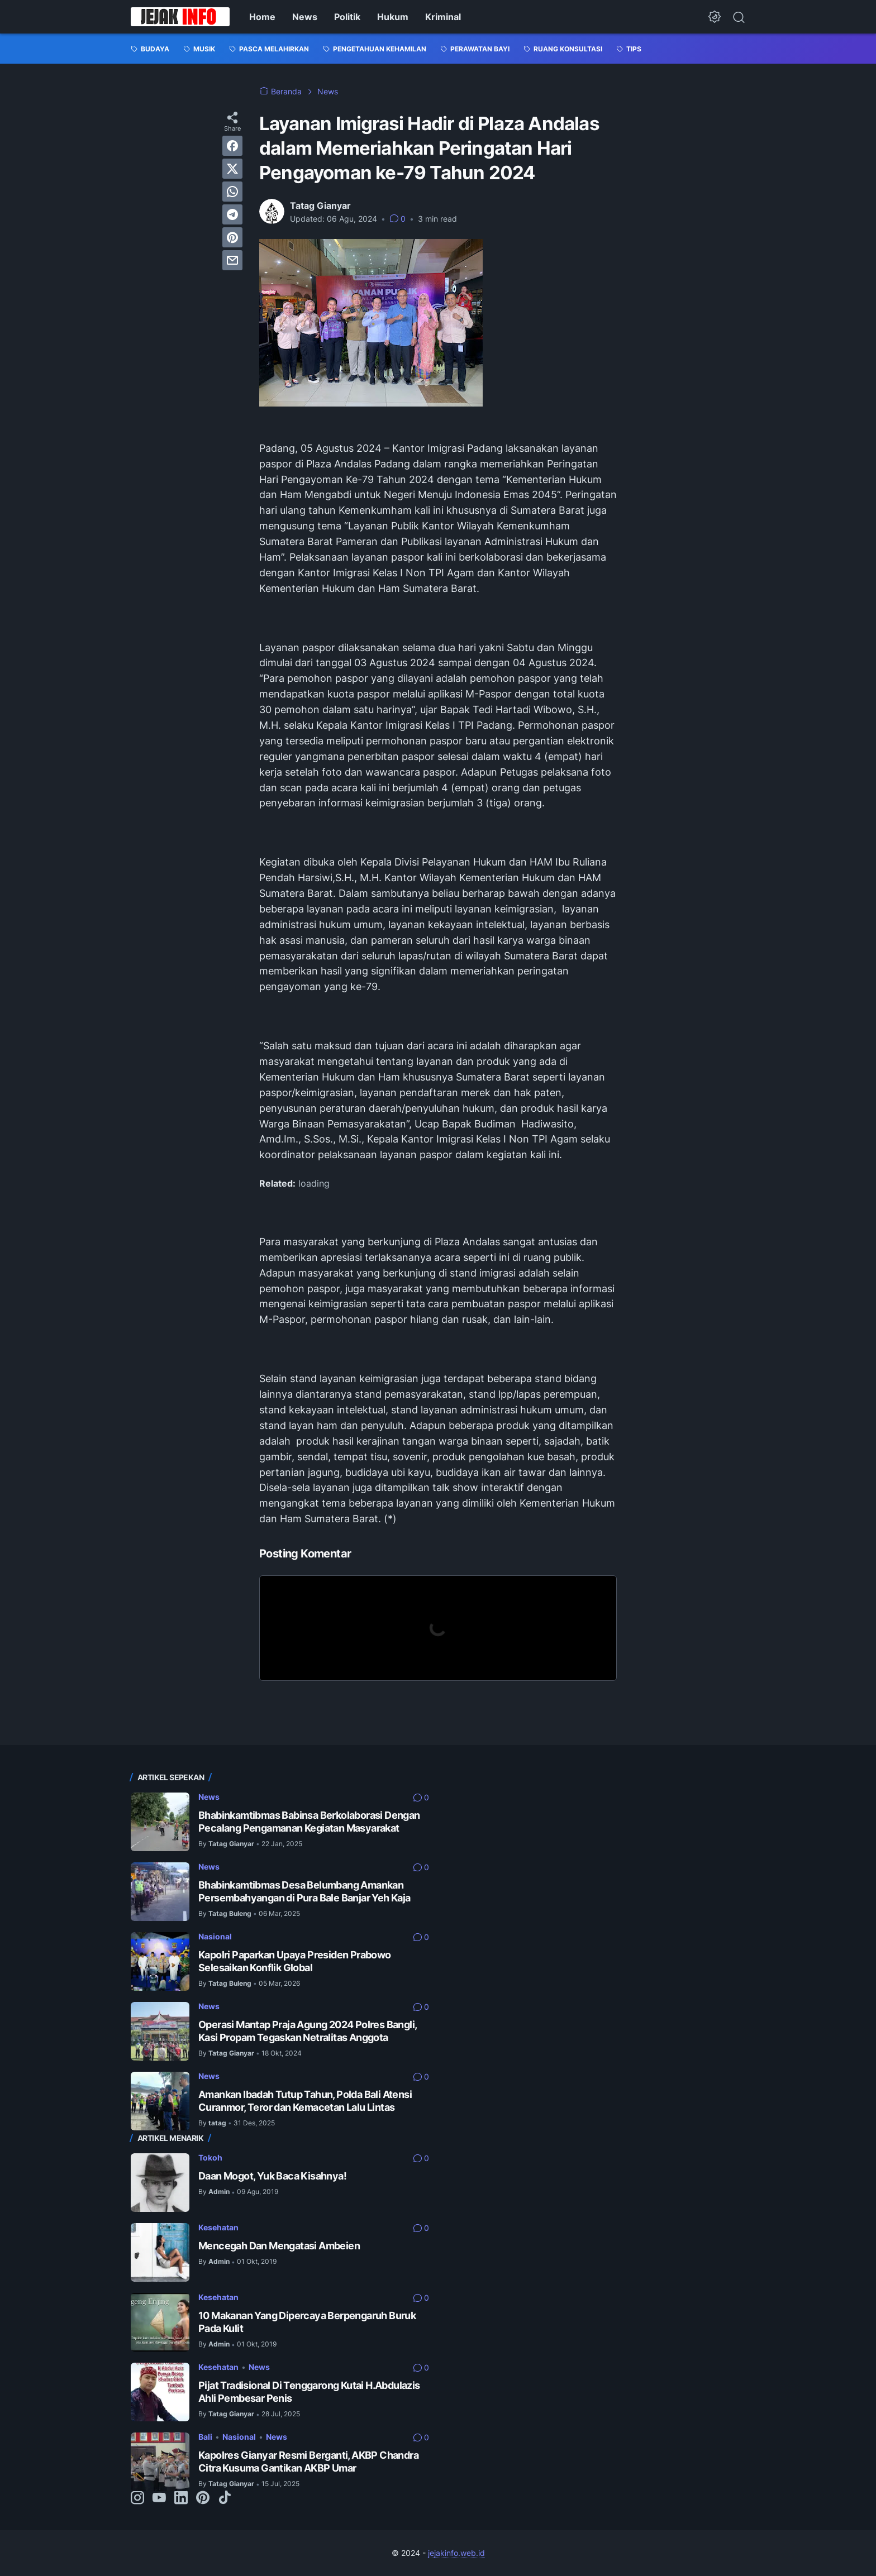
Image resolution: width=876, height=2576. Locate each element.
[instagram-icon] (137, 2498)
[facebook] (232, 146)
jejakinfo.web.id (456, 2553)
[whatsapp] (232, 191)
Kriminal (443, 16)
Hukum (392, 16)
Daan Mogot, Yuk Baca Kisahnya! (272, 2176)
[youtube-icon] (159, 2498)
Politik (347, 16)
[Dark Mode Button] (714, 16)
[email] (232, 260)
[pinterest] (232, 237)
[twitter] (232, 169)
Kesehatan (218, 2227)
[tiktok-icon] (224, 2498)
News (304, 16)
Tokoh (210, 2157)
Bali (205, 2436)
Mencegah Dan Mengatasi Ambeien (279, 2246)
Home (262, 16)
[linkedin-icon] (181, 2498)
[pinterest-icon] (203, 2498)
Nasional (215, 1936)
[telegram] (232, 214)
